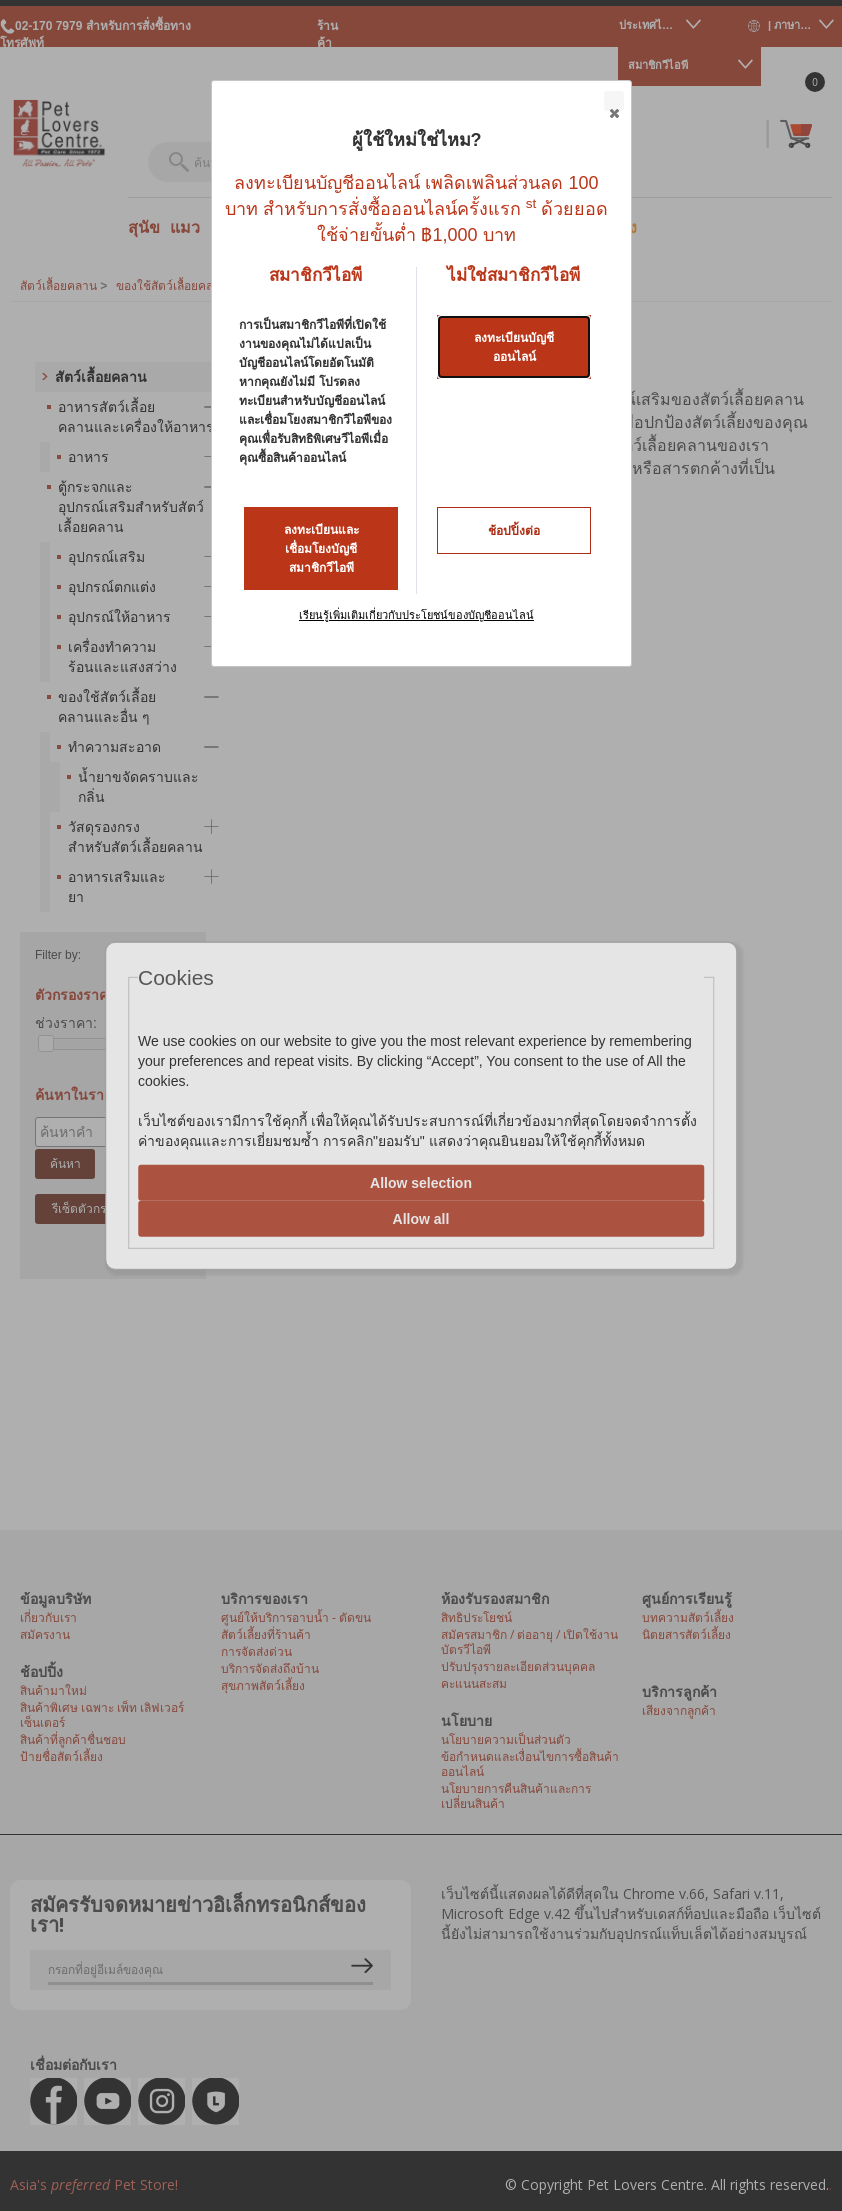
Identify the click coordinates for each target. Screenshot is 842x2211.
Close (613, 102)
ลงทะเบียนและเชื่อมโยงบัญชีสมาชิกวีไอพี (321, 549)
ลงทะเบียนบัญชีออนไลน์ (514, 347)
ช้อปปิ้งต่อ (514, 531)
